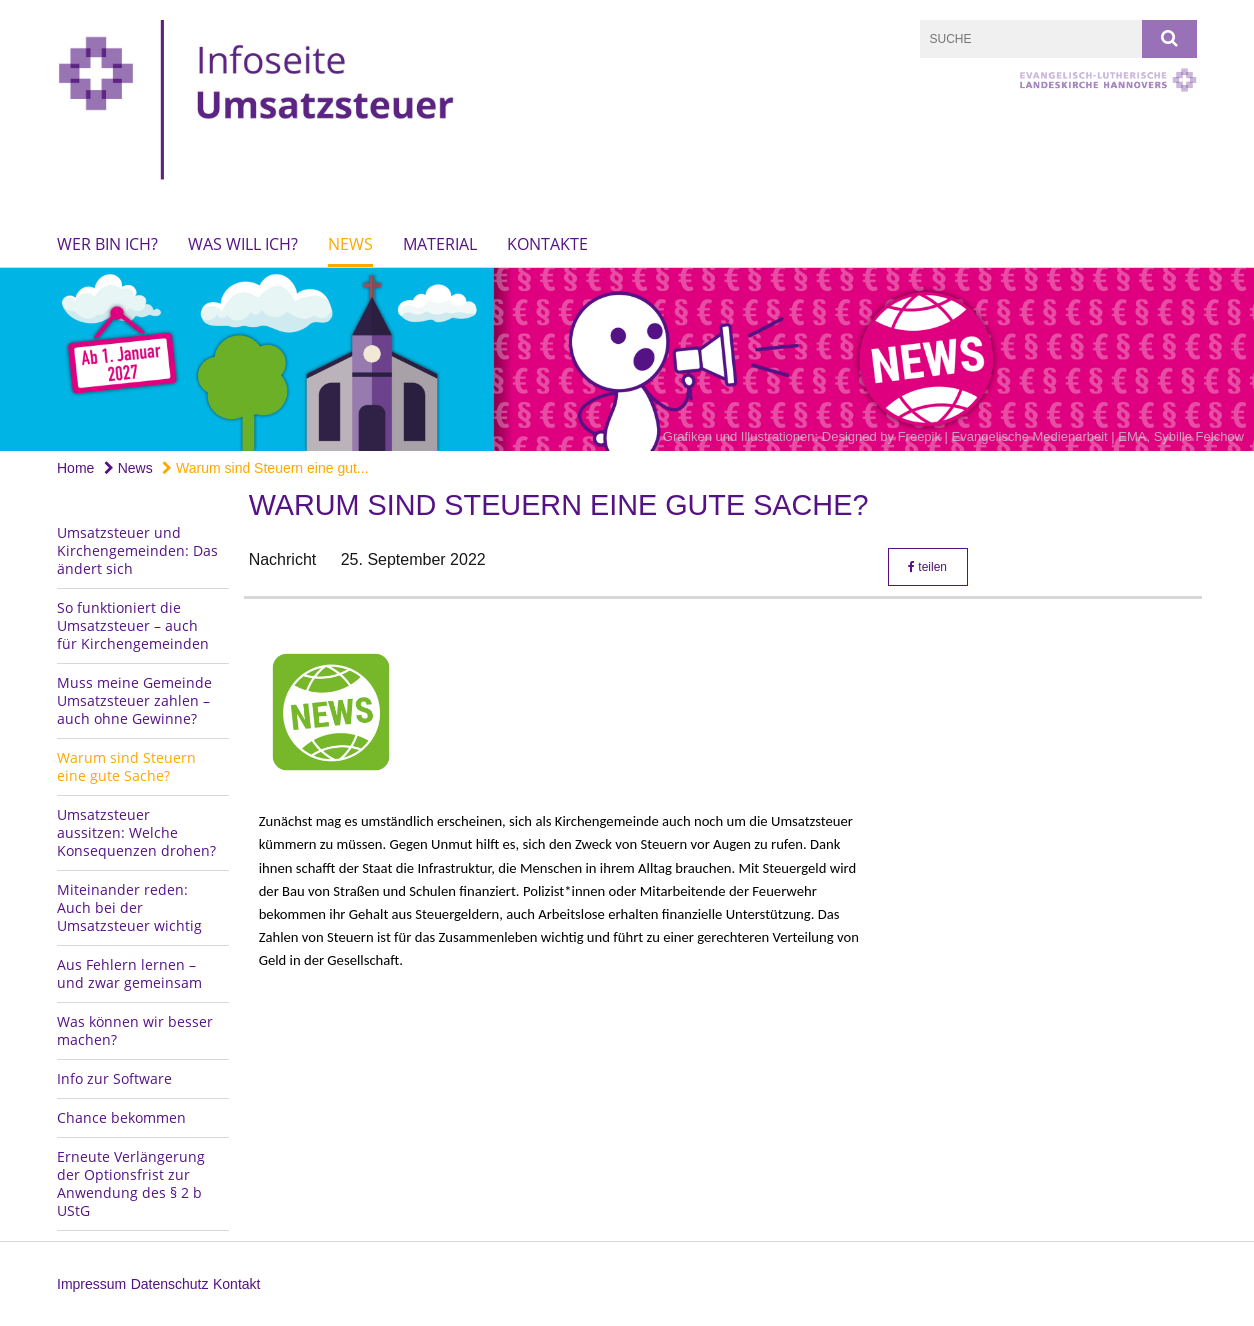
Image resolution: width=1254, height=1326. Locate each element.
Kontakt (236, 1284)
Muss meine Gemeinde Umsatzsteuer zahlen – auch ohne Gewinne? (134, 700)
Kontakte (547, 244)
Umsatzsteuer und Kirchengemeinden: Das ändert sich (137, 550)
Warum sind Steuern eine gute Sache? (126, 766)
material (440, 244)
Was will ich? (243, 244)
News (350, 244)
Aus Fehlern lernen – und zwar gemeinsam (129, 973)
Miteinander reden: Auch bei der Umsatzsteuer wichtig (129, 907)
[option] (627, 359)
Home (75, 468)
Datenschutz (170, 1284)
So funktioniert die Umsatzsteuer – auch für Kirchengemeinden (133, 625)
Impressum (91, 1284)
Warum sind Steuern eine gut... (265, 468)
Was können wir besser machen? (135, 1030)
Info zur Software (114, 1078)
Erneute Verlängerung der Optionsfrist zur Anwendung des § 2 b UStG (131, 1183)
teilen (927, 567)
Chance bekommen (121, 1117)
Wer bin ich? (107, 244)
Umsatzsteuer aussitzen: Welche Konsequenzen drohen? (136, 832)
